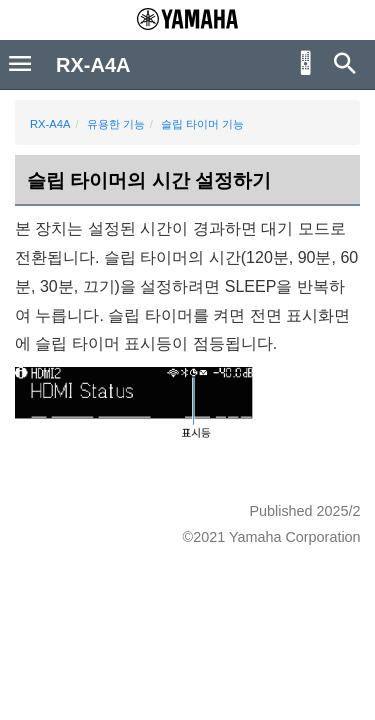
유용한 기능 (116, 124)
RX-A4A (50, 124)
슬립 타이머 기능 (202, 124)
